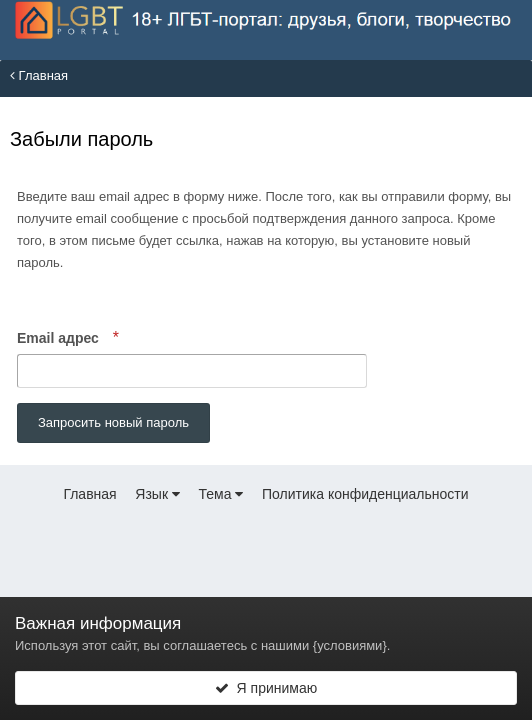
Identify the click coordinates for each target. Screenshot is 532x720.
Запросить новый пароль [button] (113, 422)
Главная (39, 75)
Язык (157, 494)
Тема (221, 494)
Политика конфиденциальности (365, 494)
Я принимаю (266, 688)
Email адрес (60, 338)
